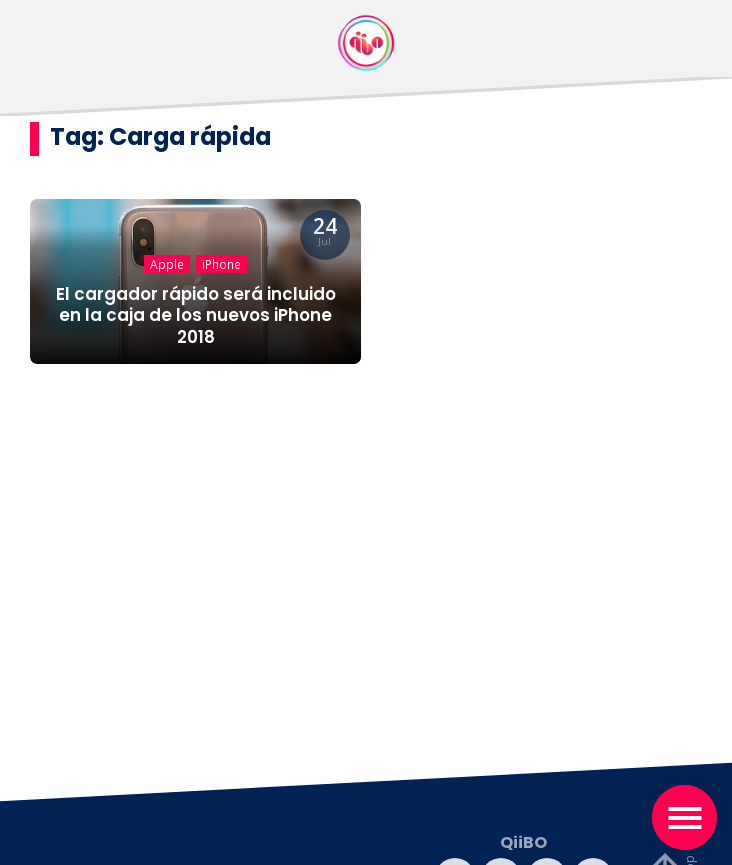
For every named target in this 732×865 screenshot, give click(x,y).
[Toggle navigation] (684, 817)
